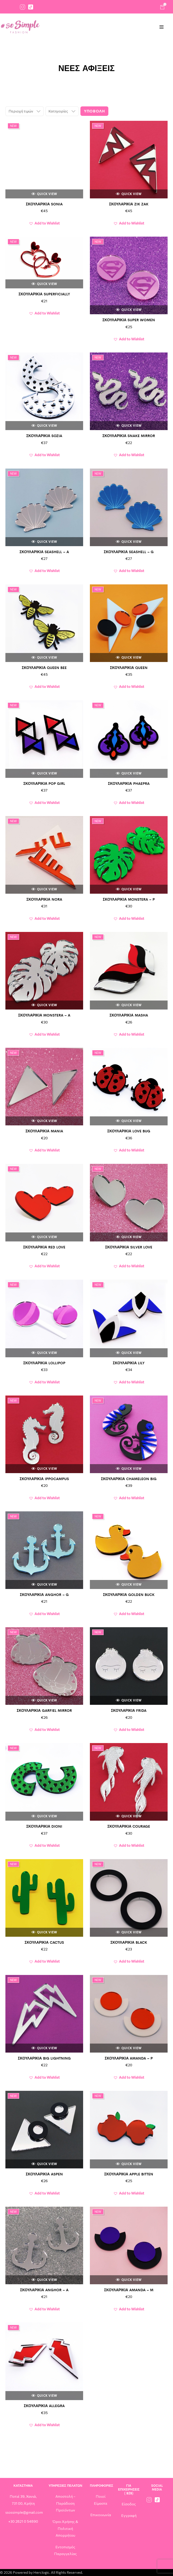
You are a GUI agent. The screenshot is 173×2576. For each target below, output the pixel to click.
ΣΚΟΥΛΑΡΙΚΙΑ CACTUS (44, 1942)
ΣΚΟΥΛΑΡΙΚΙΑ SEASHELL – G (129, 551)
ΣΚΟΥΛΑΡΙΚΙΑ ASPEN (44, 2174)
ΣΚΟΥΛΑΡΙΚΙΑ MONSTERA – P (129, 899)
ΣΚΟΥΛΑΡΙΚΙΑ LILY (129, 1362)
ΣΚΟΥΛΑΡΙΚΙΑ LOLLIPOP (44, 1362)
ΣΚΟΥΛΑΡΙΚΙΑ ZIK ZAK (128, 203)
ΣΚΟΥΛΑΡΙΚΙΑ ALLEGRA (44, 2405)
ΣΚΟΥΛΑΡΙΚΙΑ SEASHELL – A (44, 551)
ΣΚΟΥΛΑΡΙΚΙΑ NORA (44, 899)
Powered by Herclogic (31, 2572)
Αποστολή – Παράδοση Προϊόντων (65, 2503)
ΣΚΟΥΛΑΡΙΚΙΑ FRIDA (129, 1710)
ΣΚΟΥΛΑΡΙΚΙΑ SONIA (44, 203)
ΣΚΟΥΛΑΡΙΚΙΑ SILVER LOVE (129, 1247)
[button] (44, 223)
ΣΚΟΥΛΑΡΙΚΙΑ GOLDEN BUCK (129, 1594)
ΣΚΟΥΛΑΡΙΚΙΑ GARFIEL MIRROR (44, 1710)
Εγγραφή (129, 2515)
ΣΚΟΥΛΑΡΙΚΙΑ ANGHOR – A (44, 2289)
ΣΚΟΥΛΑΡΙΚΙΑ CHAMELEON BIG (129, 1478)
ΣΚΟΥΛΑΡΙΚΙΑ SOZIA (44, 435)
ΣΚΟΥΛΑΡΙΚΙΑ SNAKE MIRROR (128, 435)
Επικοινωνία (100, 2515)
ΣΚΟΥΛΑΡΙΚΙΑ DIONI (44, 1826)
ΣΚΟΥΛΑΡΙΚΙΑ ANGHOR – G (44, 1594)
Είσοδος (129, 2504)
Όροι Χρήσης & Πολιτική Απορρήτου (65, 2528)
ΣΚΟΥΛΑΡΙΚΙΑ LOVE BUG (128, 1130)
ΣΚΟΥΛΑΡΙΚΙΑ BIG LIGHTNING (44, 2058)
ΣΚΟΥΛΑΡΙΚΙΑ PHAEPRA (129, 783)
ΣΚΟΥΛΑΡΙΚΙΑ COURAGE (128, 1826)
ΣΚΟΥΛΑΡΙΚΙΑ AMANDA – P (129, 2058)
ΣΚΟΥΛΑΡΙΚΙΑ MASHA (128, 1015)
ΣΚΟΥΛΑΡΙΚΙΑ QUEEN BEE (44, 667)
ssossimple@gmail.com (24, 2512)
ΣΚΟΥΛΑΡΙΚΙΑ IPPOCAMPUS (44, 1478)
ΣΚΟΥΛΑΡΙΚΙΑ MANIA (44, 1130)
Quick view (44, 194)
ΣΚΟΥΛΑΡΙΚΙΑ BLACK (128, 1942)
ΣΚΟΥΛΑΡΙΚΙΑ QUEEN (129, 667)
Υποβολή (94, 111)
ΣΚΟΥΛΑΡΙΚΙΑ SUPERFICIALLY (44, 293)
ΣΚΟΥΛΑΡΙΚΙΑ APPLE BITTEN (128, 2174)
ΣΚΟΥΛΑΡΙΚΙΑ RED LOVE (44, 1247)
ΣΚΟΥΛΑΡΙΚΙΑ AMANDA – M (128, 2289)
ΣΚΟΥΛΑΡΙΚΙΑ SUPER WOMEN (128, 319)
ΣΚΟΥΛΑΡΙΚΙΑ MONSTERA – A (44, 1015)
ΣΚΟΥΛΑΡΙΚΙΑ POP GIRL (44, 783)
